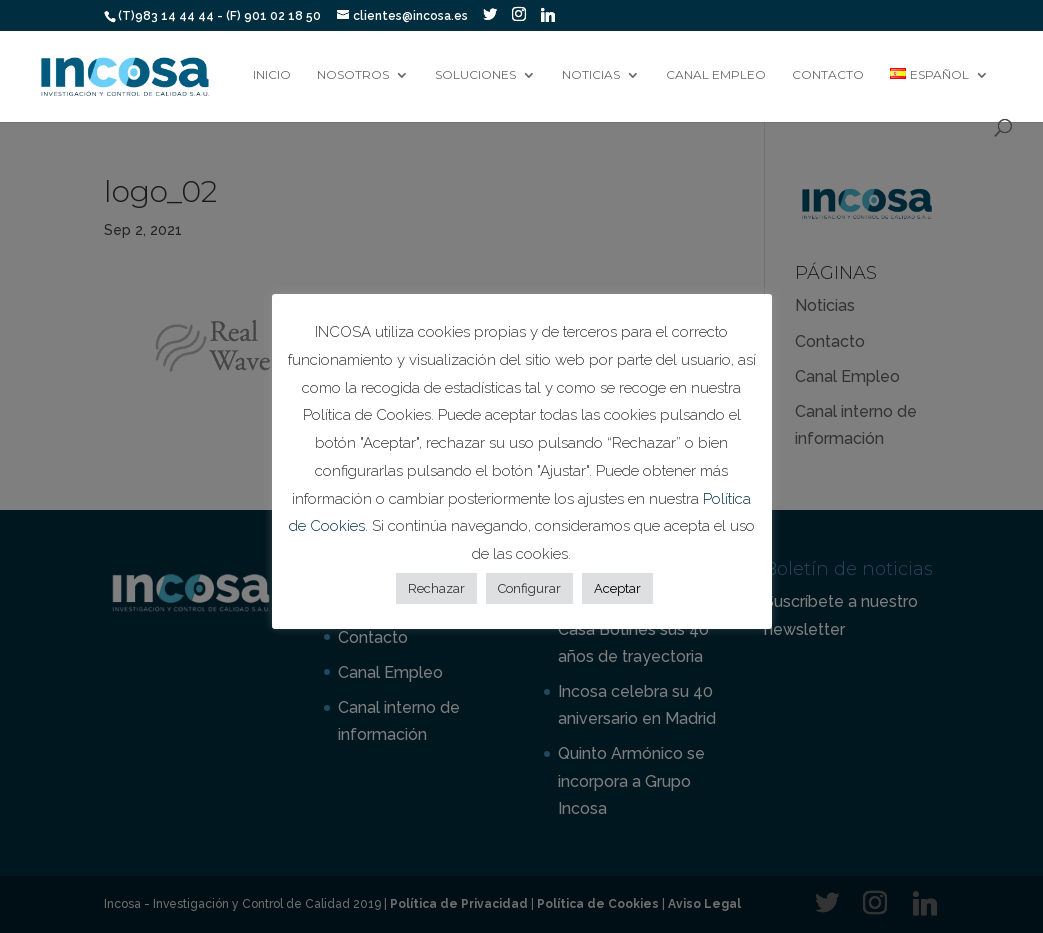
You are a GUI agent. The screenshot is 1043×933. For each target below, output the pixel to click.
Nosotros (353, 75)
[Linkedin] (548, 15)
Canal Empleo (716, 75)
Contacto (828, 75)
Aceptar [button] (617, 588)
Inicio (272, 75)
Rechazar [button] (436, 588)
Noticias (591, 75)
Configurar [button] (529, 588)
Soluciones (475, 75)
